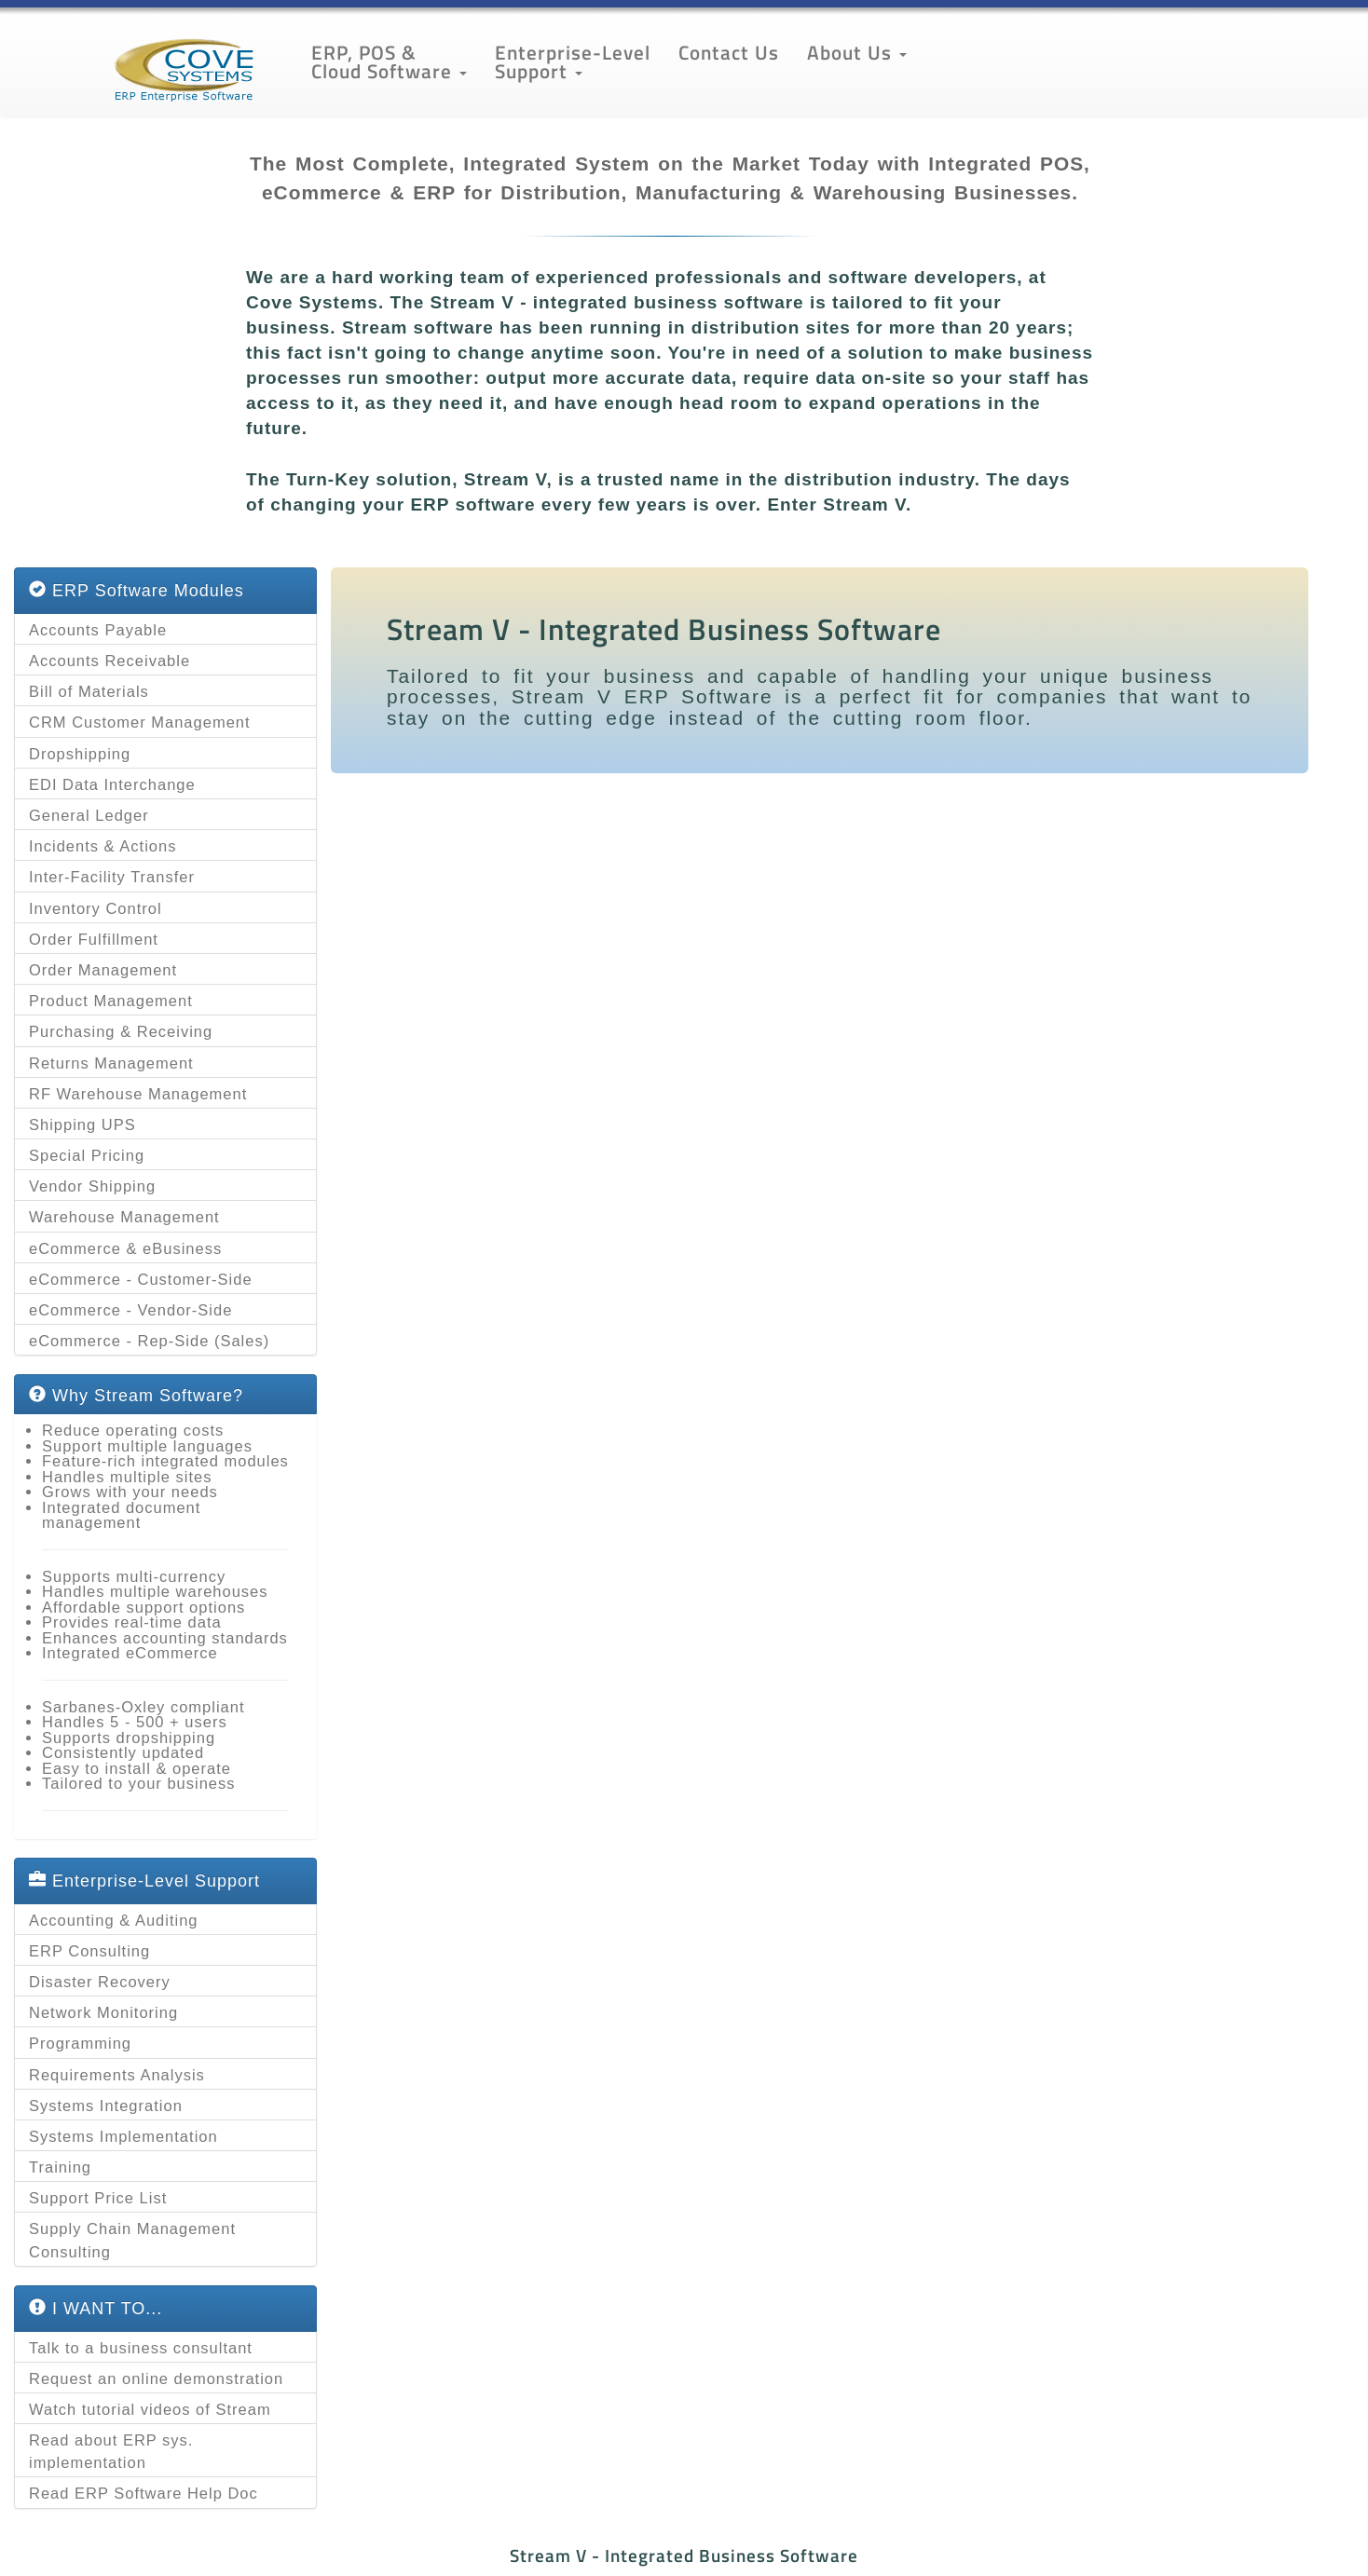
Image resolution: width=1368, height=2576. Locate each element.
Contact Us (728, 52)
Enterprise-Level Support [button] (572, 61)
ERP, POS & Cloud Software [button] (389, 61)
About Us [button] (857, 52)
